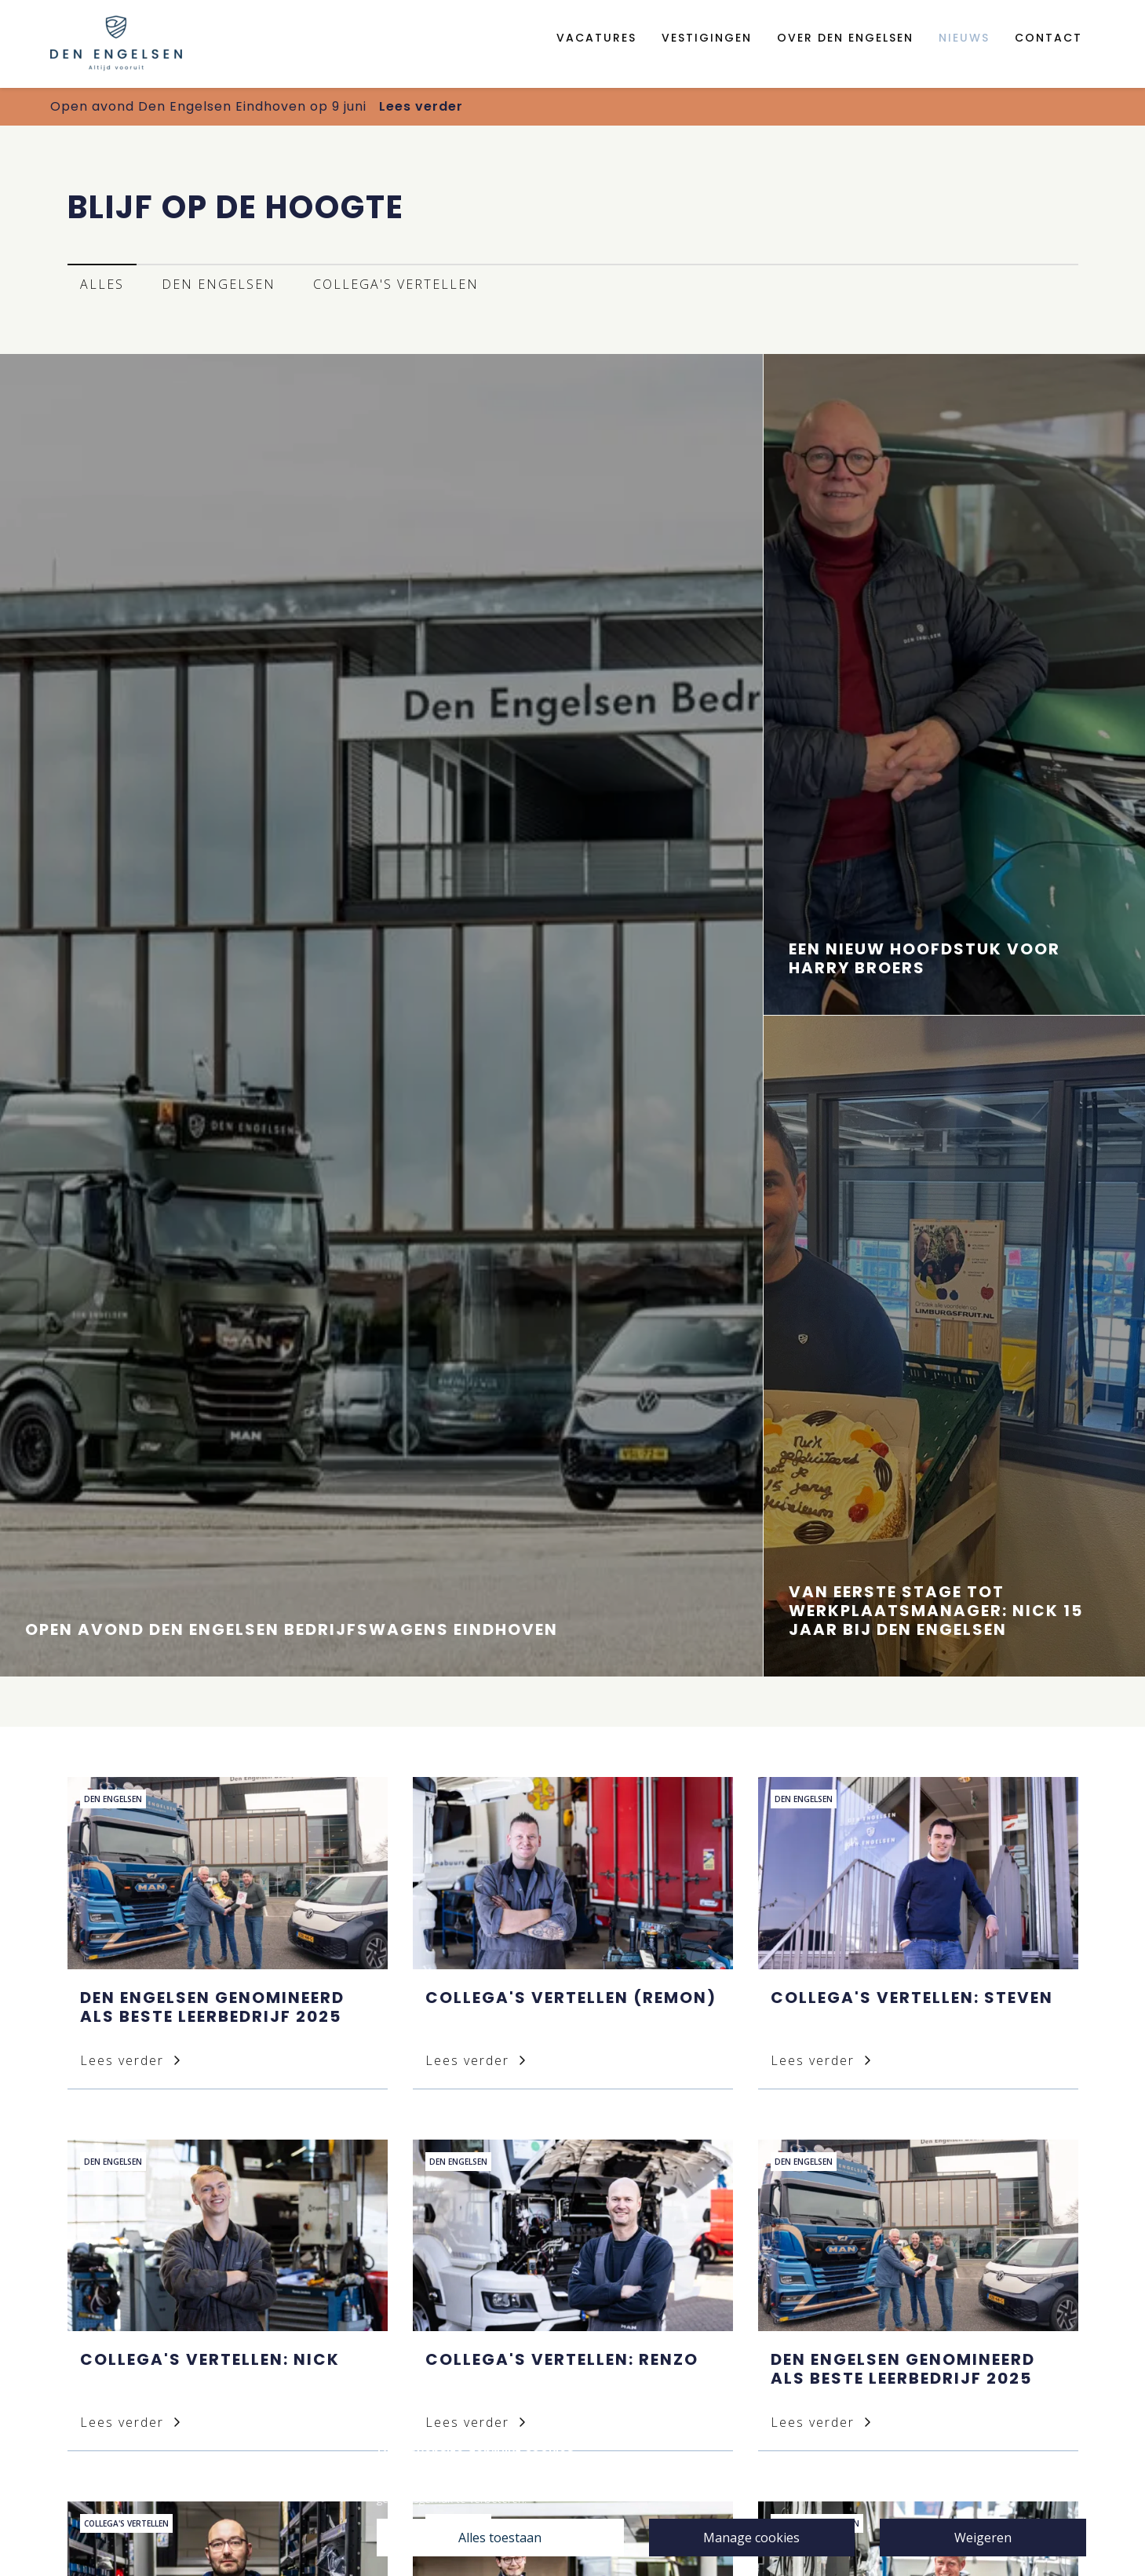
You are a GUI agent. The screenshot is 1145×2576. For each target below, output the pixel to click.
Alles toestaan (500, 2537)
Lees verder (421, 106)
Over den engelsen (845, 38)
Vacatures (596, 38)
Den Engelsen (218, 284)
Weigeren (983, 2537)
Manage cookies (751, 2537)
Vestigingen (707, 38)
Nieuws (964, 38)
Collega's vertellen (396, 284)
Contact (1048, 38)
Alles (102, 284)
